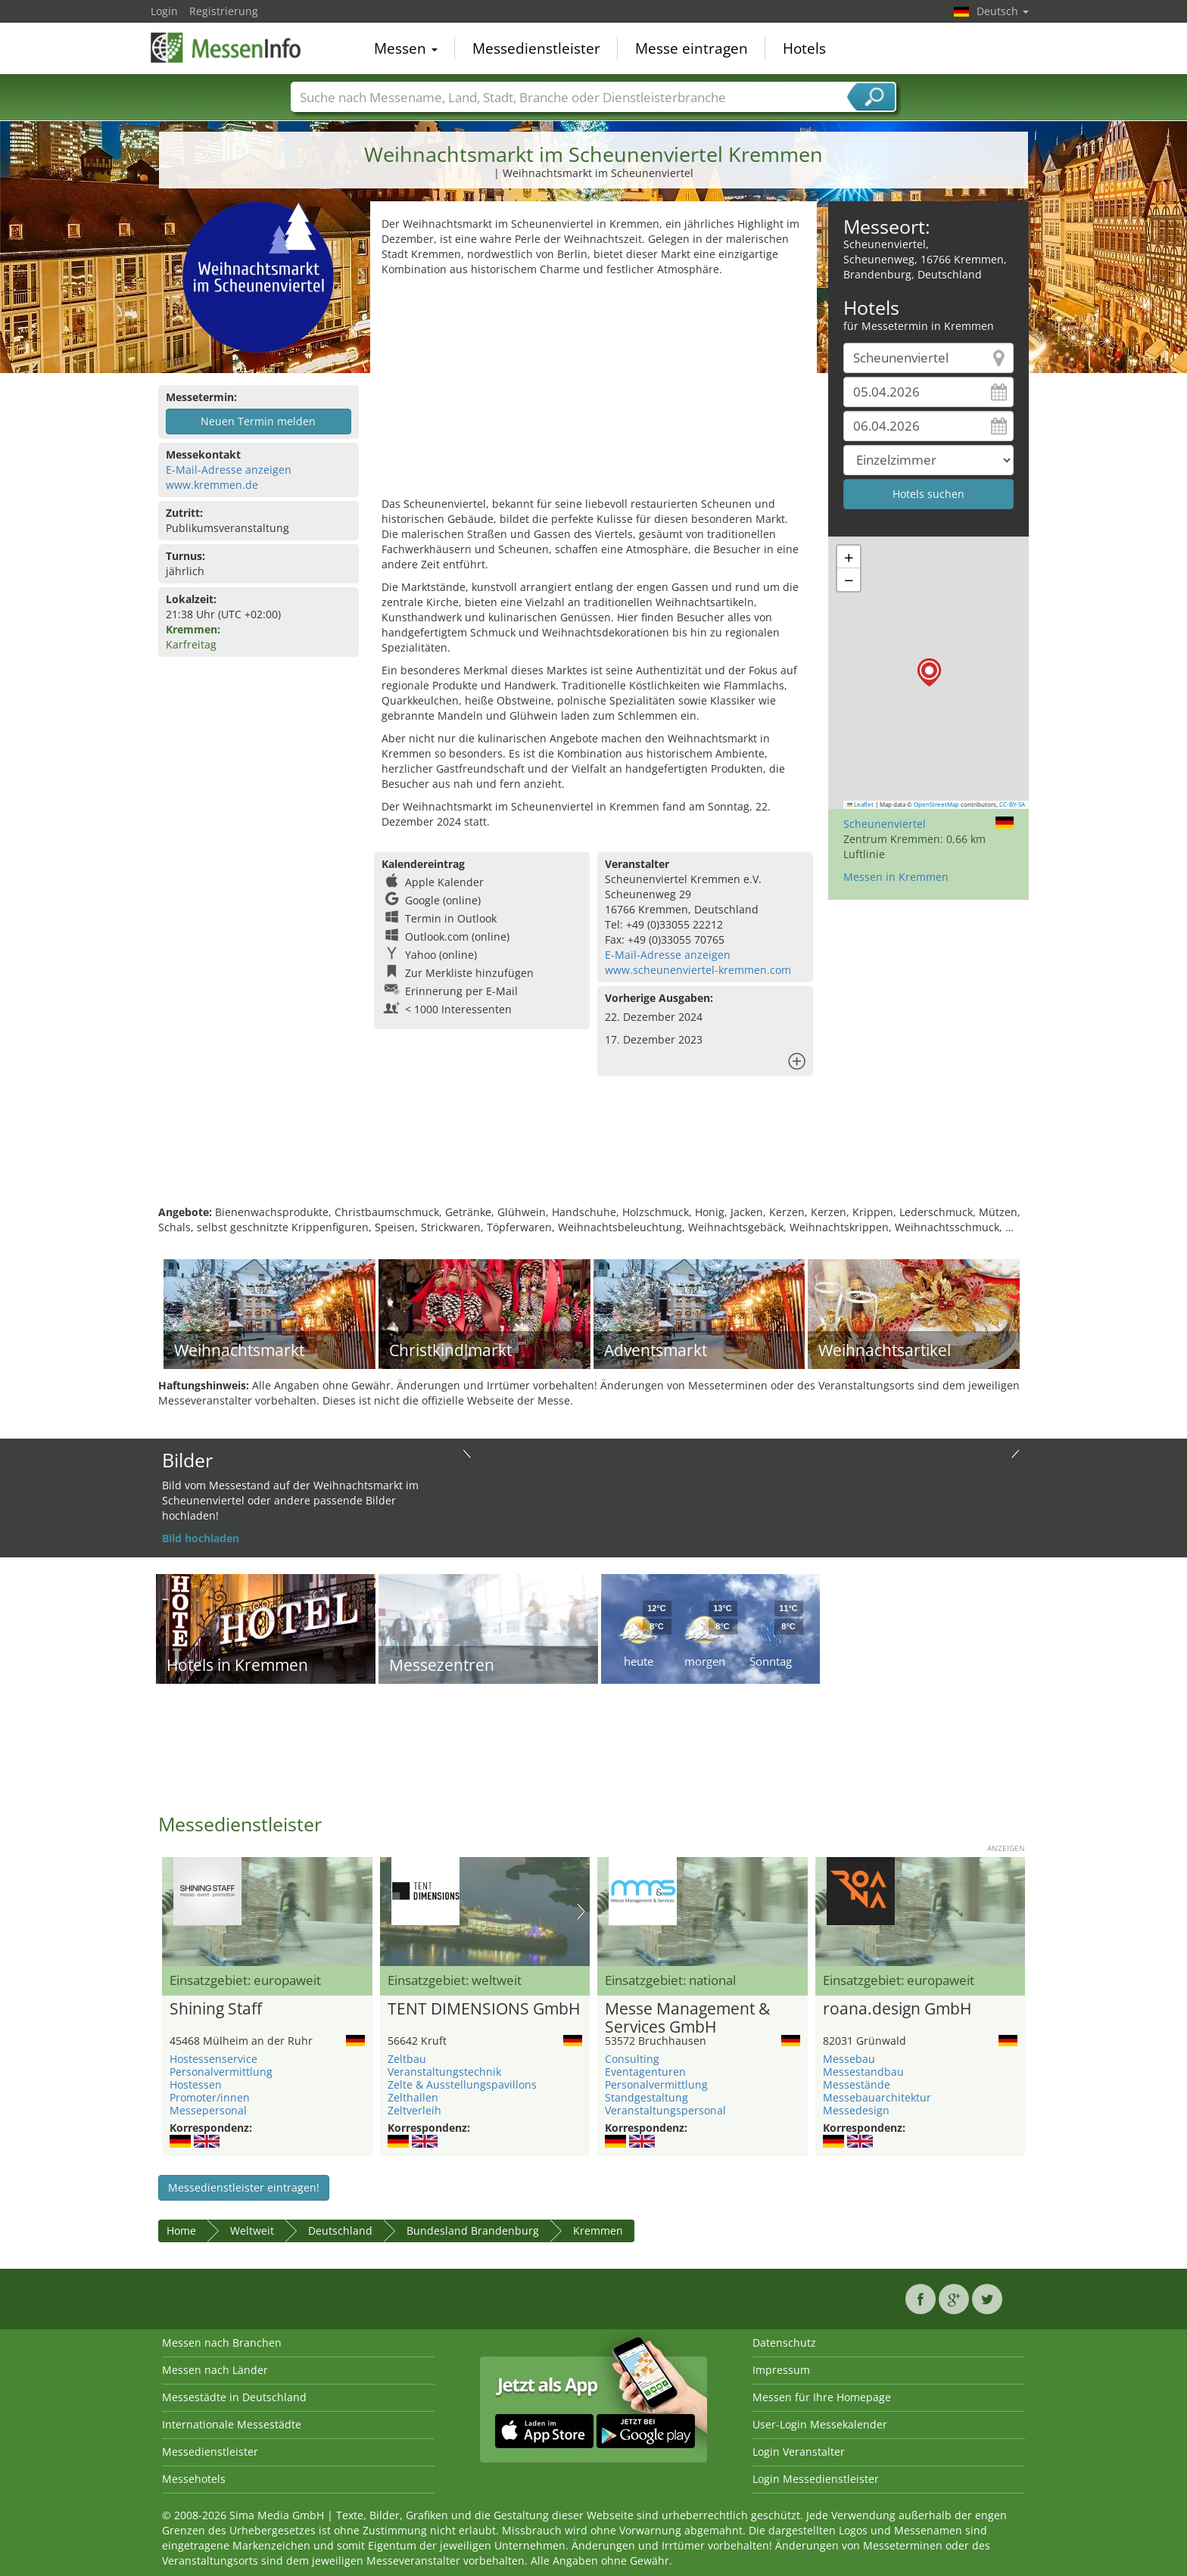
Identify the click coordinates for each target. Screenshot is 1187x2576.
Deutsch (1003, 11)
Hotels (804, 48)
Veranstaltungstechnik (444, 2071)
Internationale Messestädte (231, 2424)
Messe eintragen (691, 48)
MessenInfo (226, 47)
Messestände (856, 2084)
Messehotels (194, 2479)
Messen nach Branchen (222, 2342)
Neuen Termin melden (258, 421)
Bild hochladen (200, 1538)
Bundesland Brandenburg (473, 2230)
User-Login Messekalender (819, 2424)
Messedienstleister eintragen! (243, 2187)
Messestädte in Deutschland (234, 2397)
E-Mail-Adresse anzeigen (228, 469)
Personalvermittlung (221, 2071)
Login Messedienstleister (815, 2479)
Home (181, 2230)
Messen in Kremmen (896, 877)
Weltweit (252, 2230)
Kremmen (598, 2230)
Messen (406, 48)
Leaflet (860, 804)
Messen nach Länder (215, 2370)
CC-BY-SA (1012, 804)
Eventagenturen (645, 2071)
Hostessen (196, 2084)
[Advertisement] (593, 390)
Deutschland (340, 2230)
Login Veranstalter (798, 2451)
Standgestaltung (646, 2097)
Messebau (849, 2059)
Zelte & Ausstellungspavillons (462, 2084)
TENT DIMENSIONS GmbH (484, 2009)
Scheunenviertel (884, 824)
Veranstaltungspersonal (665, 2110)
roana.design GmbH (897, 2009)
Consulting (632, 2059)
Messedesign (856, 2110)
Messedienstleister (536, 48)
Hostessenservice (213, 2059)
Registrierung (223, 11)
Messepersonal (208, 2110)
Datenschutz (784, 2342)
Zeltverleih (414, 2110)
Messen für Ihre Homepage (821, 2397)
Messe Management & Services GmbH (687, 2018)
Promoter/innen (210, 2097)
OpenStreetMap (936, 804)
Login (164, 11)
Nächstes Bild (581, 1911)
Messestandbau (863, 2071)
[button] (929, 672)
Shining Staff (216, 2009)
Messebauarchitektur (877, 2097)
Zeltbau (407, 2059)
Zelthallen (413, 2097)
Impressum (781, 2370)
